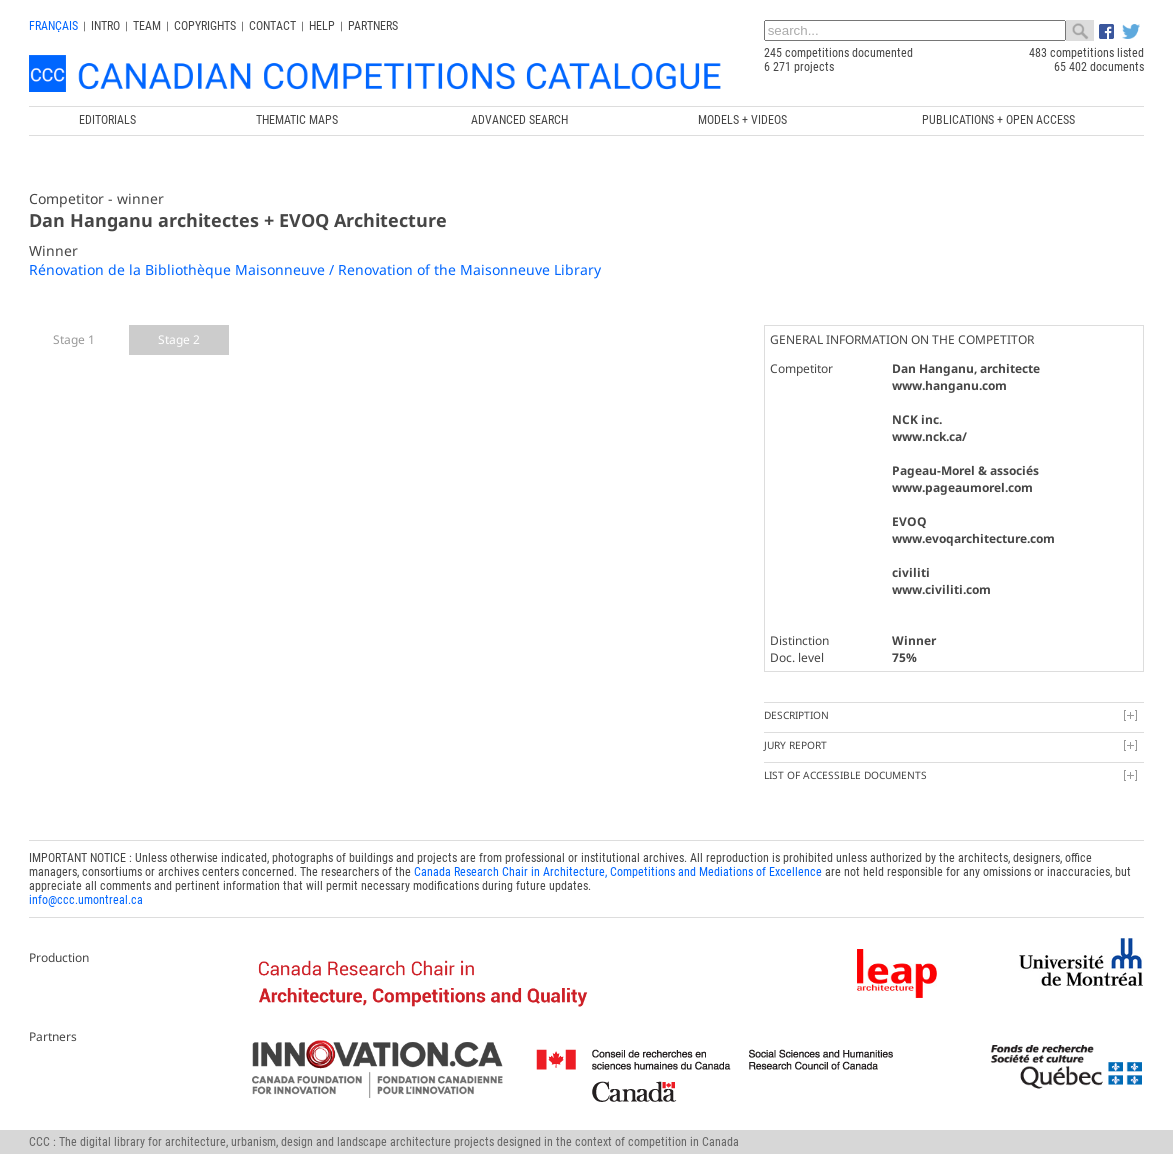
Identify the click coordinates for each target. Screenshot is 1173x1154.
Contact (272, 26)
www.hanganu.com (949, 385)
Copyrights (205, 26)
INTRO (105, 26)
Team (147, 26)
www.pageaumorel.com (962, 487)
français (53, 26)
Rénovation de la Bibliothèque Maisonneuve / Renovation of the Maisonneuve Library (315, 269)
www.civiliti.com (941, 589)
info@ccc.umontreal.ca (86, 900)
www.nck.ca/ (929, 436)
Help (322, 26)
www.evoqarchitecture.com (973, 538)
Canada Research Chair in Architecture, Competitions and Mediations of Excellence (618, 872)
